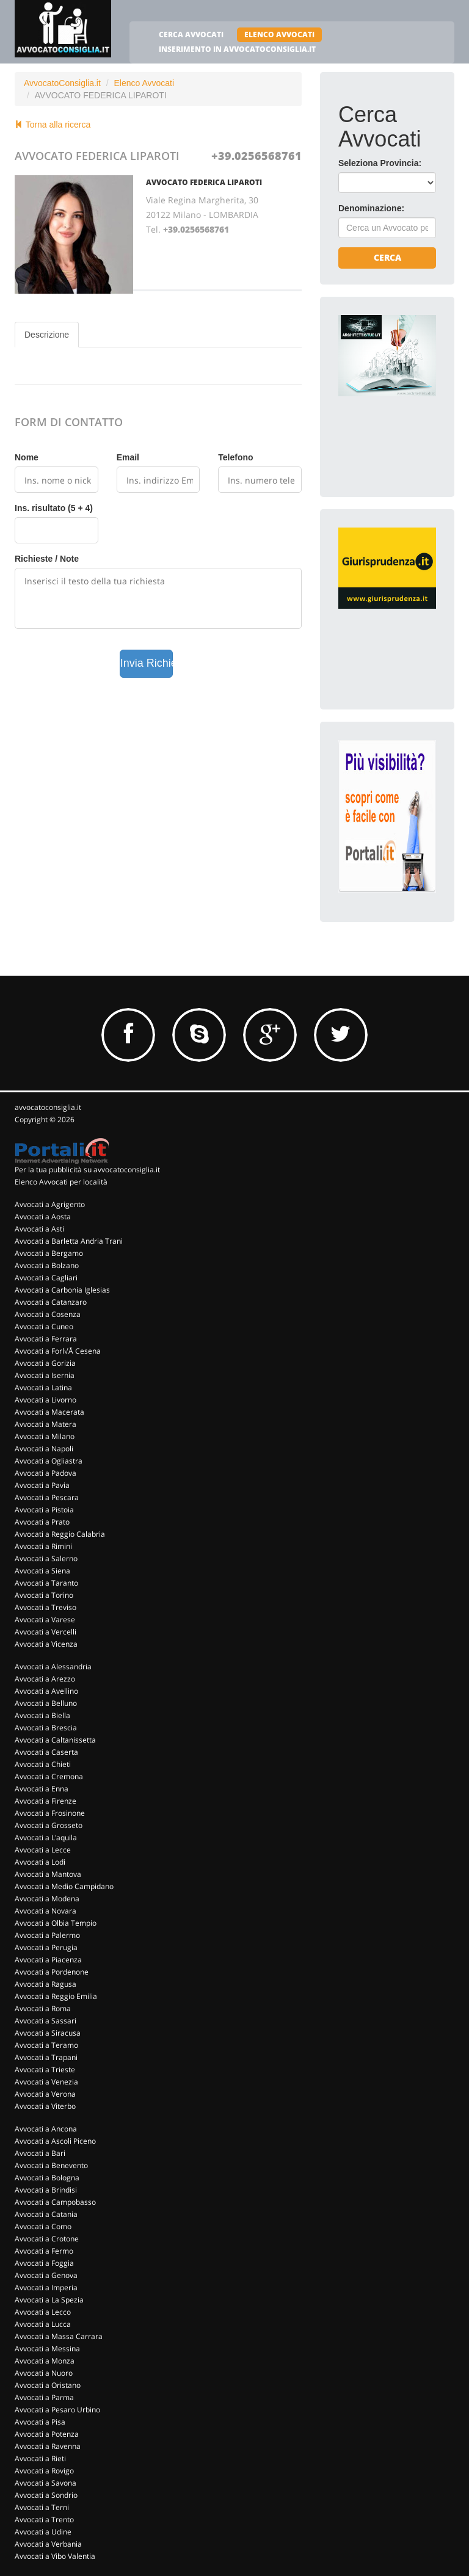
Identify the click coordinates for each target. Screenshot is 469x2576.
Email (128, 457)
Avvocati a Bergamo (49, 1253)
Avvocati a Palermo (47, 1935)
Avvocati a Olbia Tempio (55, 1923)
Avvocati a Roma (43, 2008)
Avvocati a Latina (43, 1387)
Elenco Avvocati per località (61, 1182)
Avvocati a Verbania (48, 2544)
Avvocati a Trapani (46, 2057)
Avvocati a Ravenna (48, 2446)
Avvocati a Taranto (46, 1583)
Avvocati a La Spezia (49, 2300)
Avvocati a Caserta (46, 1752)
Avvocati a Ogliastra (48, 1461)
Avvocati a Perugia (46, 1947)
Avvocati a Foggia (44, 2263)
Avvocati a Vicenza (46, 1644)
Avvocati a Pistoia (44, 1509)
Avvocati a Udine (43, 2532)
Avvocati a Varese (45, 1619)
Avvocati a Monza (45, 2361)
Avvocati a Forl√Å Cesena (58, 1351)
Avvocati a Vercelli (45, 1632)
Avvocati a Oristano (48, 2385)
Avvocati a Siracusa (48, 2033)
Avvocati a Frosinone (50, 1813)
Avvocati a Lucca (43, 2324)
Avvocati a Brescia (46, 1727)
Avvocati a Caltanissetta (55, 1740)
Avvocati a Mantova (48, 1874)
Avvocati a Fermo (44, 2251)
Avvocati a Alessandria (53, 1666)
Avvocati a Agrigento (50, 1204)
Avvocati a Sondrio (46, 2495)
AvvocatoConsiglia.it (62, 83)
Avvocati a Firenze (45, 1801)
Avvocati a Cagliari (46, 1277)
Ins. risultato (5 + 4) (54, 508)
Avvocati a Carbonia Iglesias (62, 1290)
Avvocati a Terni (42, 2507)
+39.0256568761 (256, 155)
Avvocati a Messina (47, 2348)
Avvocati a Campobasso (55, 2202)
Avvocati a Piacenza (48, 1959)
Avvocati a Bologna (47, 2177)
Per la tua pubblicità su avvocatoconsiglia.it (87, 1169)
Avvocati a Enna (41, 1788)
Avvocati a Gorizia (45, 1363)
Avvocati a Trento (44, 2519)
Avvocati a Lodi (40, 1862)
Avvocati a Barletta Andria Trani (69, 1241)
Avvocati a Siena (42, 1571)
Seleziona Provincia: (379, 163)
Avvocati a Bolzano (47, 1265)
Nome (26, 457)
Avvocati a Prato (42, 1522)
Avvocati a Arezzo (45, 1679)
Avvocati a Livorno (45, 1400)
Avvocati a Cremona (49, 1776)
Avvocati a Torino (44, 1595)
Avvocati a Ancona (46, 2129)
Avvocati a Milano (45, 1436)
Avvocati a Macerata (49, 1412)
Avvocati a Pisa (40, 2422)
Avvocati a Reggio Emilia (56, 1996)
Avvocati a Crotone (47, 2238)
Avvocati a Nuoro (44, 2373)
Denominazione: (371, 208)
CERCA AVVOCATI (191, 34)
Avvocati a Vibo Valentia (55, 2556)
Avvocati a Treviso (45, 1607)
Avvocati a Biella (42, 1715)
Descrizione (46, 334)
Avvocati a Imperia (46, 2287)
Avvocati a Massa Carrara (59, 2336)
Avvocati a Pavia (42, 1485)
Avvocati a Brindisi (46, 2190)
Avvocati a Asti (39, 1229)
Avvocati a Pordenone (52, 1972)
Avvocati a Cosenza (48, 1314)
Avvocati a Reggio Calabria (60, 1534)
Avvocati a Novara (45, 1911)
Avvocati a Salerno (46, 1558)
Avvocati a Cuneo (44, 1326)
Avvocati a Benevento (51, 2165)
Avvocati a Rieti (40, 2458)
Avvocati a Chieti (43, 1764)
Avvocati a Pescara (47, 1497)
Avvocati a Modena (47, 1898)
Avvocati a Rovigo (44, 2470)
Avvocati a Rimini (43, 1546)
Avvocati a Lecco (43, 2312)
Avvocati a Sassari (45, 2020)
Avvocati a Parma (44, 2397)
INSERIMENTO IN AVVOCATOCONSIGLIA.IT (237, 49)
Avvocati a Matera (45, 1424)
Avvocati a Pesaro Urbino (57, 2409)
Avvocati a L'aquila (46, 1837)
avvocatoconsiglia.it (48, 1107)
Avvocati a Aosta (43, 1216)
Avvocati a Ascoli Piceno (55, 2141)
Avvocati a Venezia (46, 2082)
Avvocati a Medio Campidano (64, 1886)
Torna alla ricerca (52, 124)
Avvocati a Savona (45, 2483)
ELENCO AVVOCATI (279, 34)
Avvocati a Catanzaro (51, 1302)
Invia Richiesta (146, 663)
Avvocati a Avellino (46, 1691)
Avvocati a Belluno (46, 1703)
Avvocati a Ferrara (46, 1338)
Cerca (387, 257)
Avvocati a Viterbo (45, 2106)
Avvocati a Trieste (45, 2069)
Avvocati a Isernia (45, 1375)
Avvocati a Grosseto (48, 1825)
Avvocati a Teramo (46, 2045)
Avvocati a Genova (46, 2275)
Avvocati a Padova (45, 1473)
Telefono (235, 457)
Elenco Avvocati (144, 83)
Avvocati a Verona (45, 2094)
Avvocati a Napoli (44, 1448)
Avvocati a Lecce (43, 1850)
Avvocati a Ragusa (45, 1984)
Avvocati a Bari (40, 2153)
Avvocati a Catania (46, 2214)
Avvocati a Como (43, 2226)
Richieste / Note (47, 559)
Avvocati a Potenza (47, 2434)
